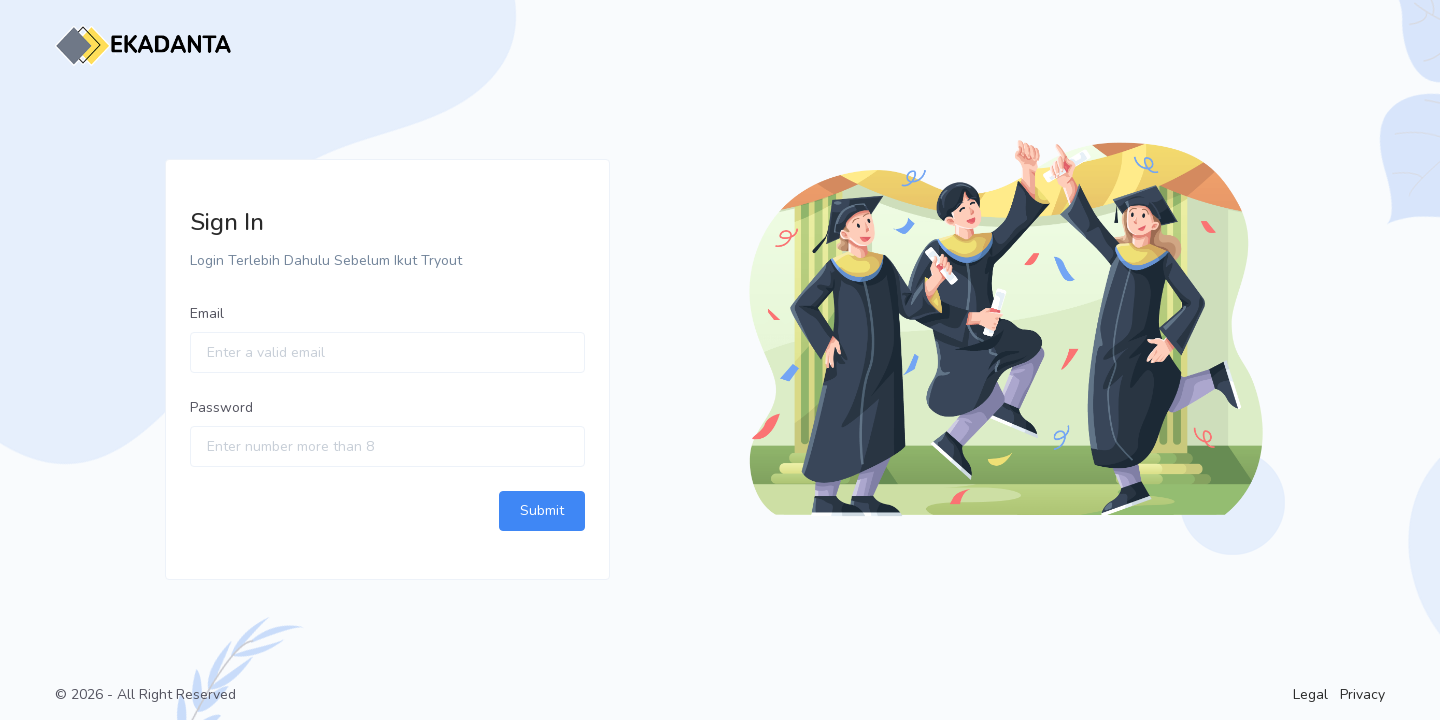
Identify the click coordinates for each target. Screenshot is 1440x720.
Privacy (1362, 694)
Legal (1310, 694)
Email (207, 313)
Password (221, 407)
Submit (542, 510)
